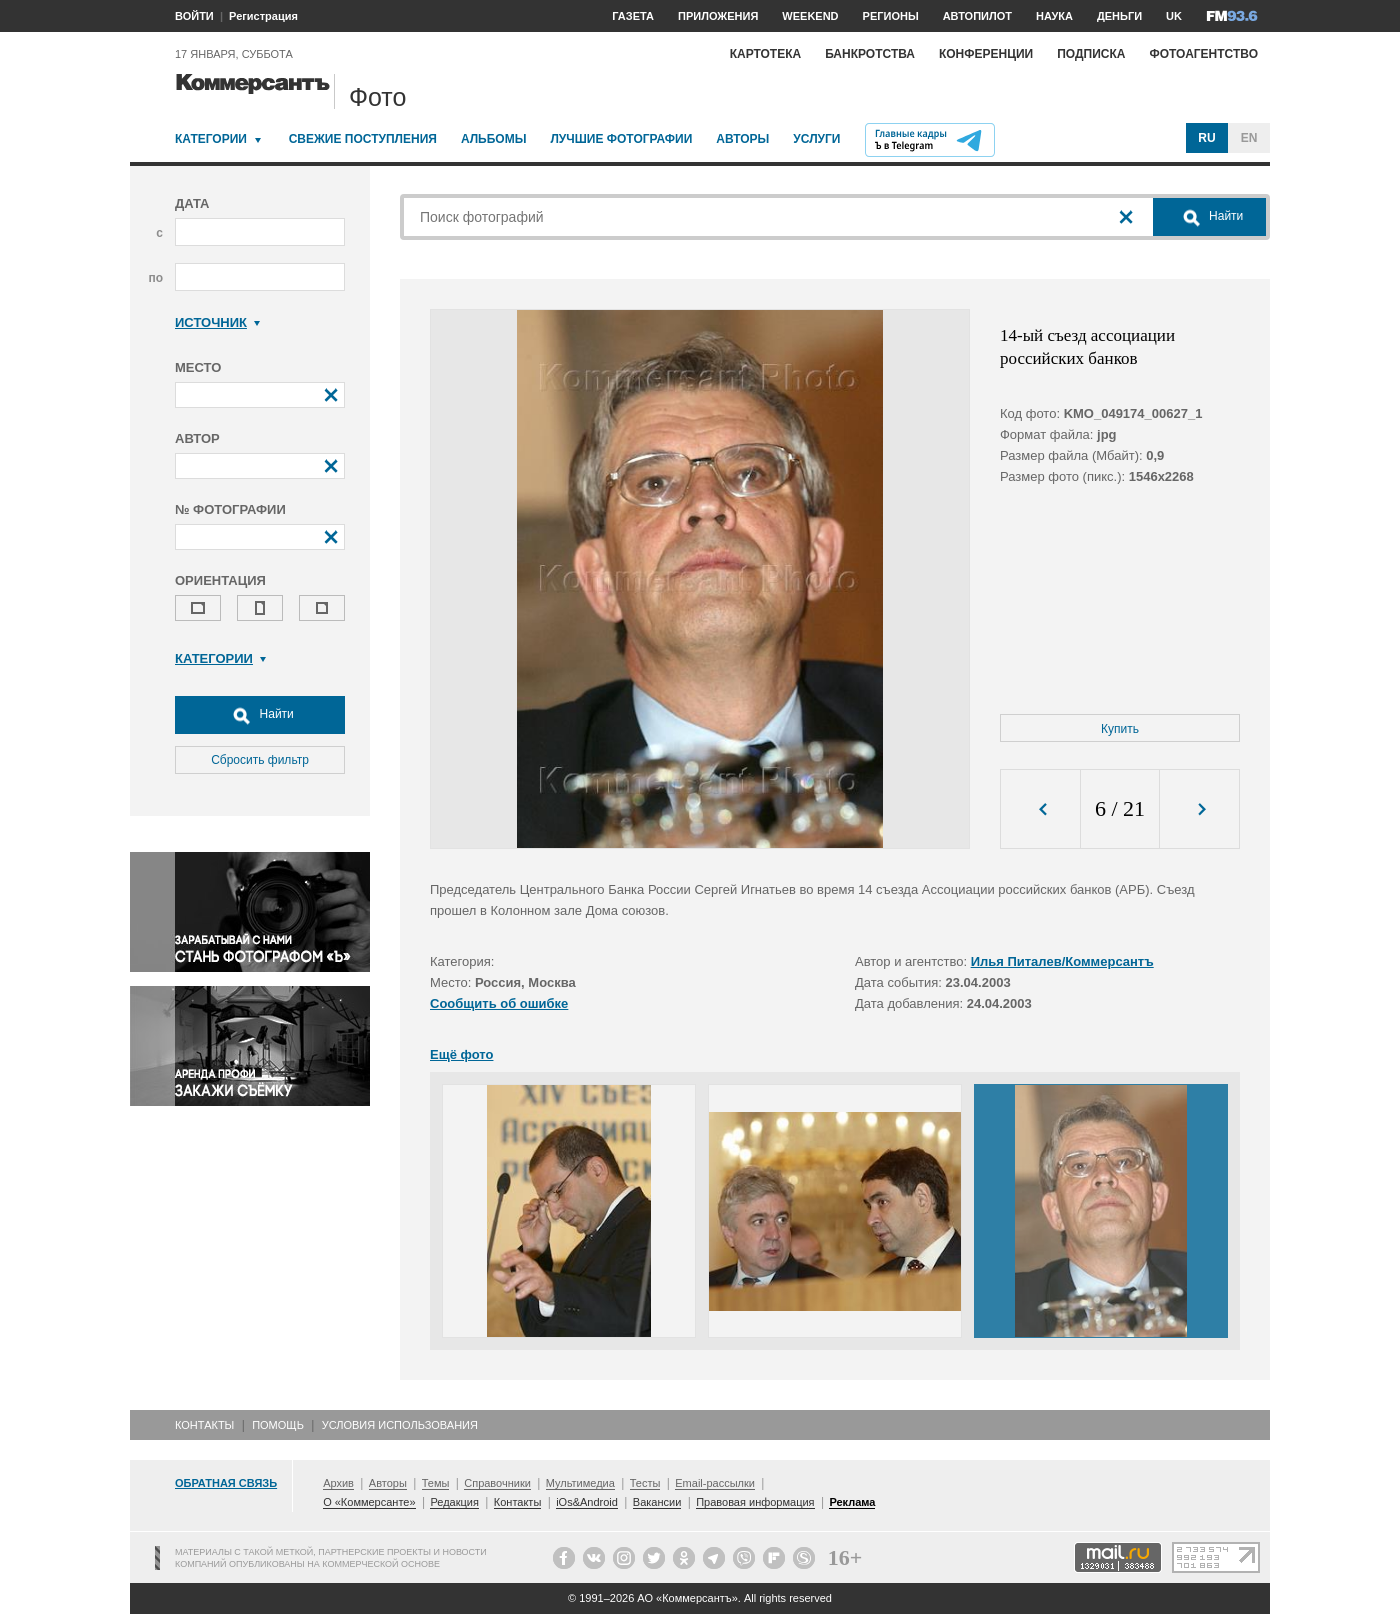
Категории (211, 139)
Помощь (278, 1425)
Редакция (454, 1502)
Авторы (742, 139)
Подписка (1091, 54)
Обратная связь (226, 1483)
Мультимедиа (580, 1483)
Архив (338, 1483)
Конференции (986, 54)
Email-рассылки (715, 1483)
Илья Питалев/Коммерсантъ (1062, 961)
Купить (1120, 729)
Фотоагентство (1203, 54)
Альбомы (494, 139)
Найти (260, 715)
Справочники (497, 1483)
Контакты (204, 1425)
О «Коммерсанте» (369, 1502)
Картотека (766, 54)
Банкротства (870, 54)
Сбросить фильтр (260, 760)
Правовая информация (755, 1502)
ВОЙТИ (194, 16)
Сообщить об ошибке (499, 1003)
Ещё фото (461, 1054)
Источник (217, 322)
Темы (436, 1483)
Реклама (852, 1502)
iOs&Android (587, 1502)
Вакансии (657, 1502)
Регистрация (263, 16)
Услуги (816, 139)
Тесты (645, 1483)
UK (1174, 16)
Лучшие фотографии (621, 139)
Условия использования (400, 1425)
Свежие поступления (363, 139)
